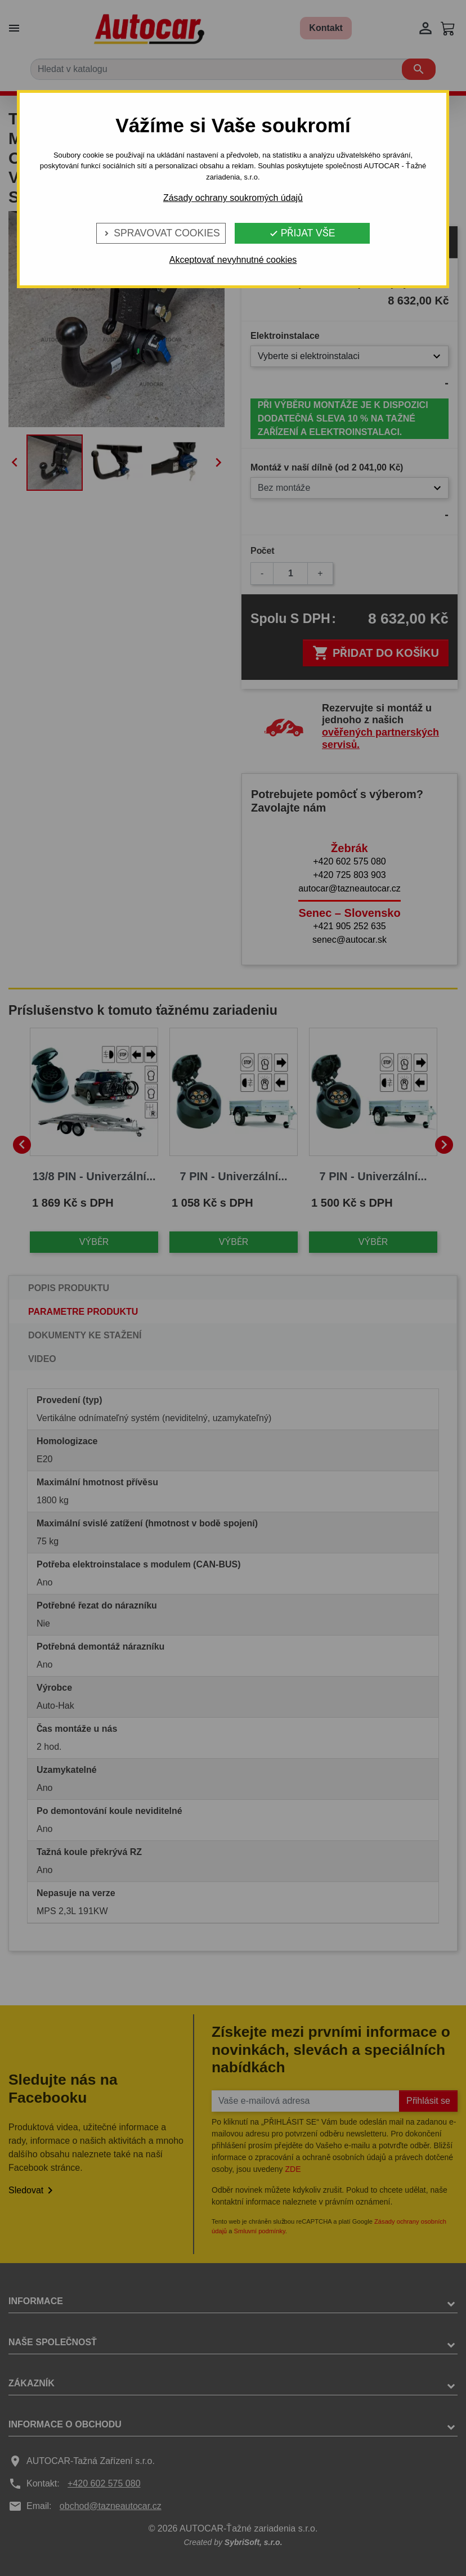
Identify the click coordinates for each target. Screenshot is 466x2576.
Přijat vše (302, 233)
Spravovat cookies (160, 233)
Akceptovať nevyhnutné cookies (233, 260)
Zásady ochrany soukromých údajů (233, 198)
